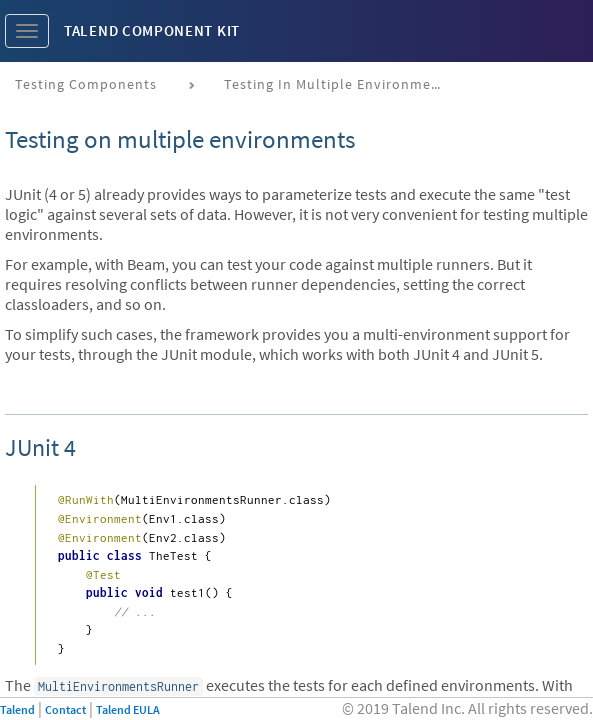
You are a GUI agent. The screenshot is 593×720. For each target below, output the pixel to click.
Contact (65, 709)
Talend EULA (128, 709)
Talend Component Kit (152, 30)
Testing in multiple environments (338, 84)
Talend (17, 709)
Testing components (86, 84)
